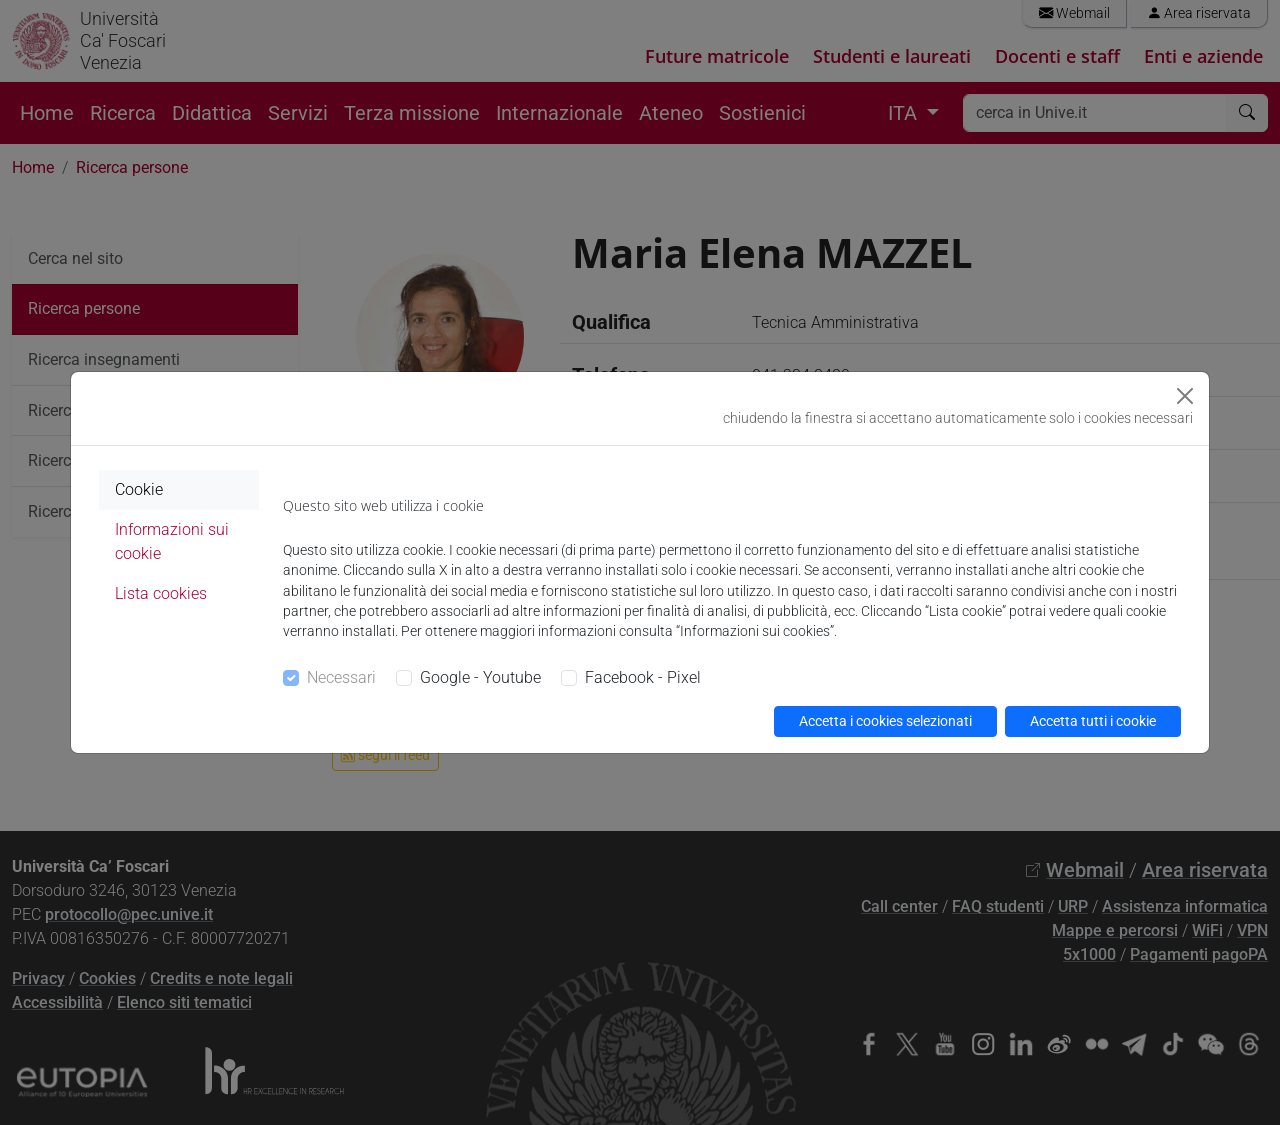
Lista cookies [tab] (161, 593)
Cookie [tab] (139, 489)
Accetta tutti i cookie (1093, 721)
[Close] (1185, 396)
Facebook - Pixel (643, 677)
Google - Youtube (480, 677)
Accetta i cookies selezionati (885, 721)
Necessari (341, 677)
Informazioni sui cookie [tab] (172, 541)
